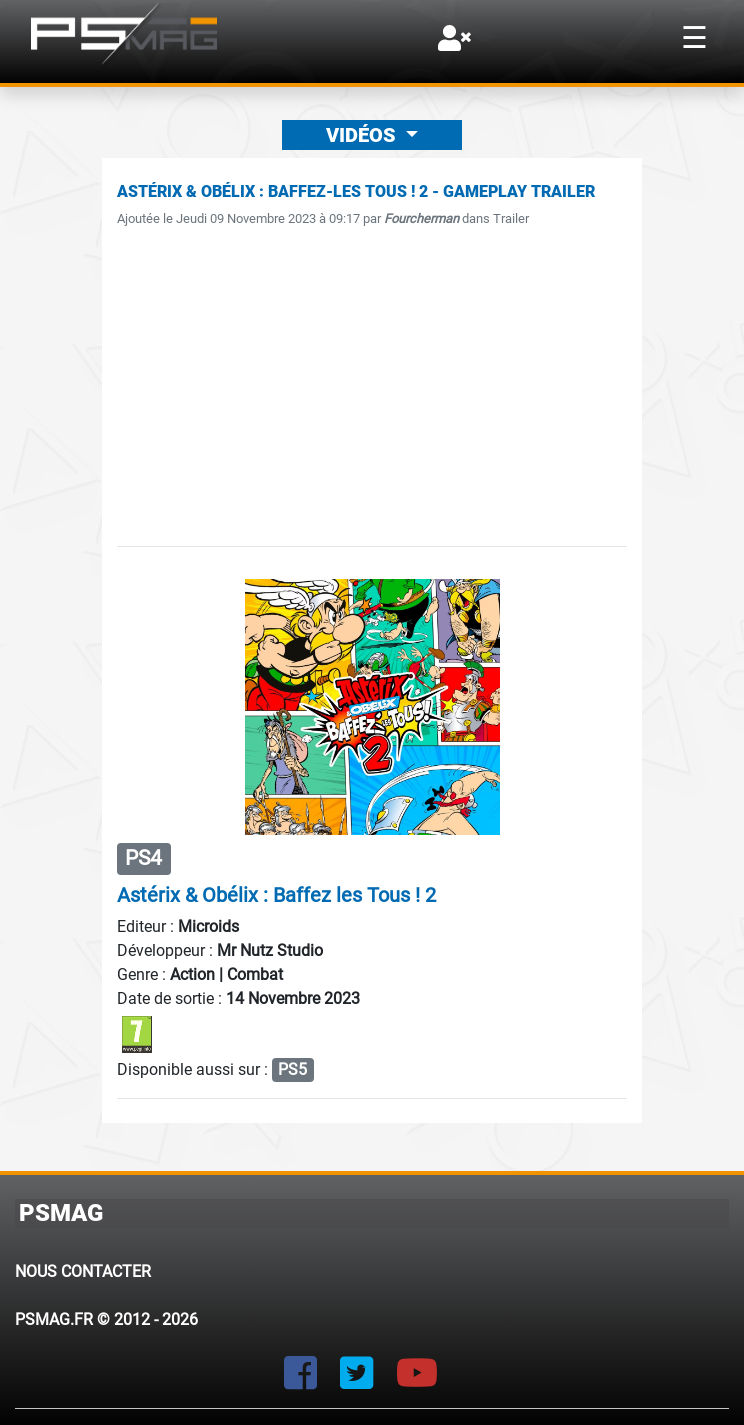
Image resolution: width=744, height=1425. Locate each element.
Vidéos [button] (363, 135)
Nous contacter (83, 1271)
